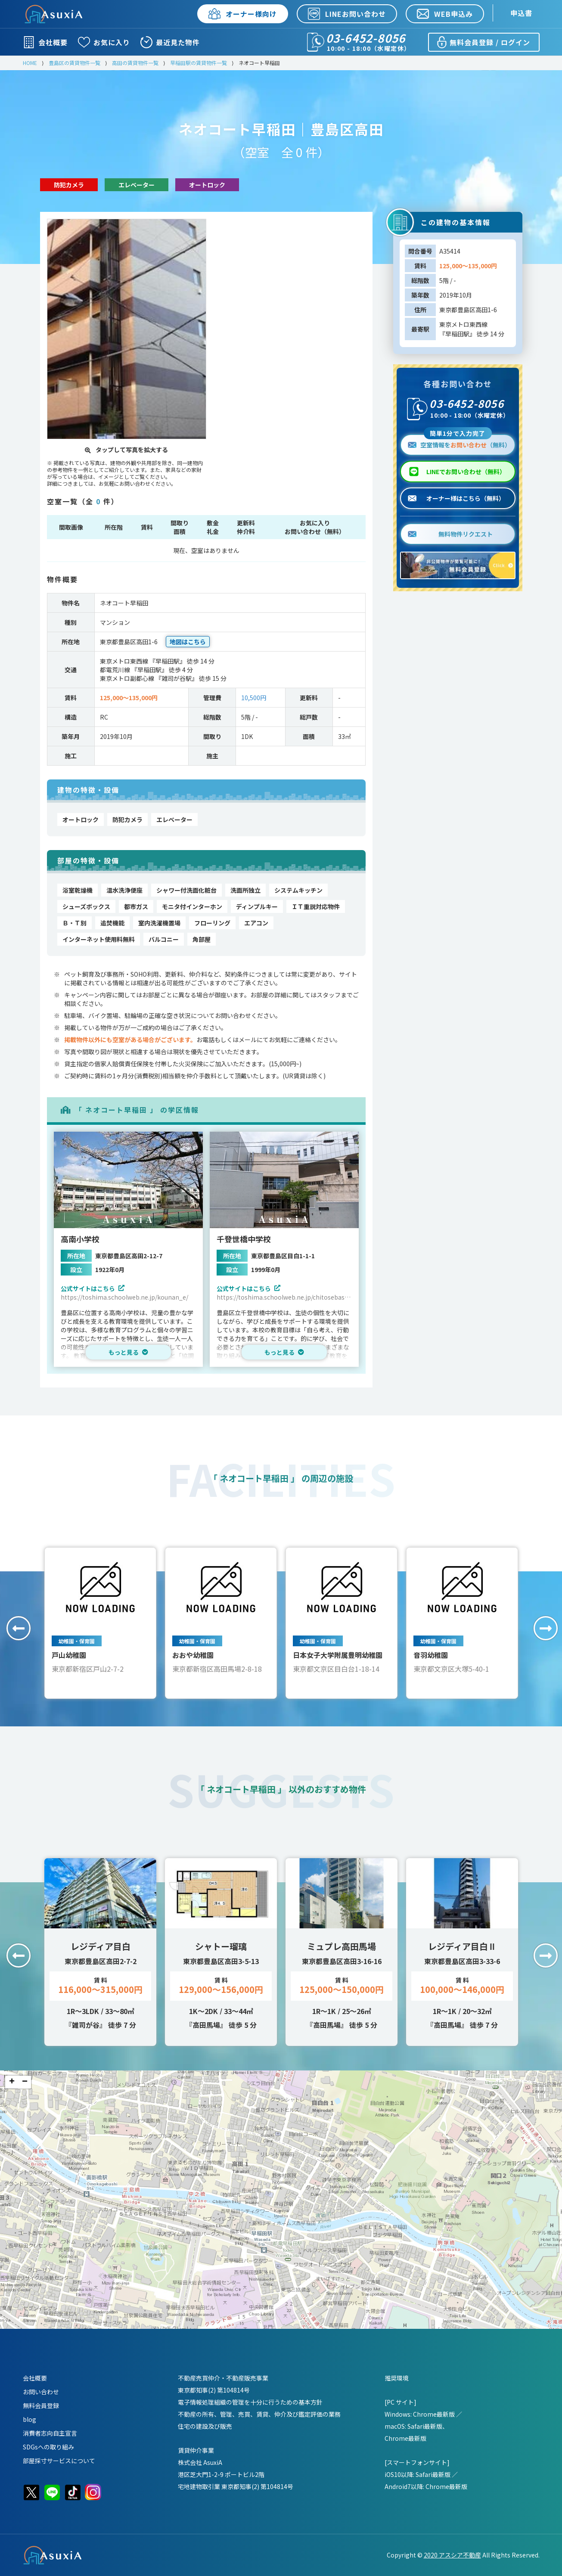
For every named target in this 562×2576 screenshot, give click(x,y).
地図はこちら (188, 641)
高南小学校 (80, 1239)
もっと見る (128, 1352)
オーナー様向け (242, 14)
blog (29, 2419)
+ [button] (12, 2082)
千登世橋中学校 (244, 1239)
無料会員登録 (41, 2405)
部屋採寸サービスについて (59, 2460)
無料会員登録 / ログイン (483, 42)
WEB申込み (445, 14)
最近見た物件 (170, 42)
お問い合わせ (41, 2391)
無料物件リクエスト (450, 534)
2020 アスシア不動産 (452, 2555)
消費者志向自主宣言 (50, 2433)
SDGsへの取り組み (48, 2447)
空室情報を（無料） (459, 441)
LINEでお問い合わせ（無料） (466, 471)
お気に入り (104, 42)
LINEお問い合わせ (347, 14)
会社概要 (45, 42)
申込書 (521, 13)
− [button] (25, 2082)
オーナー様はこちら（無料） (456, 498)
